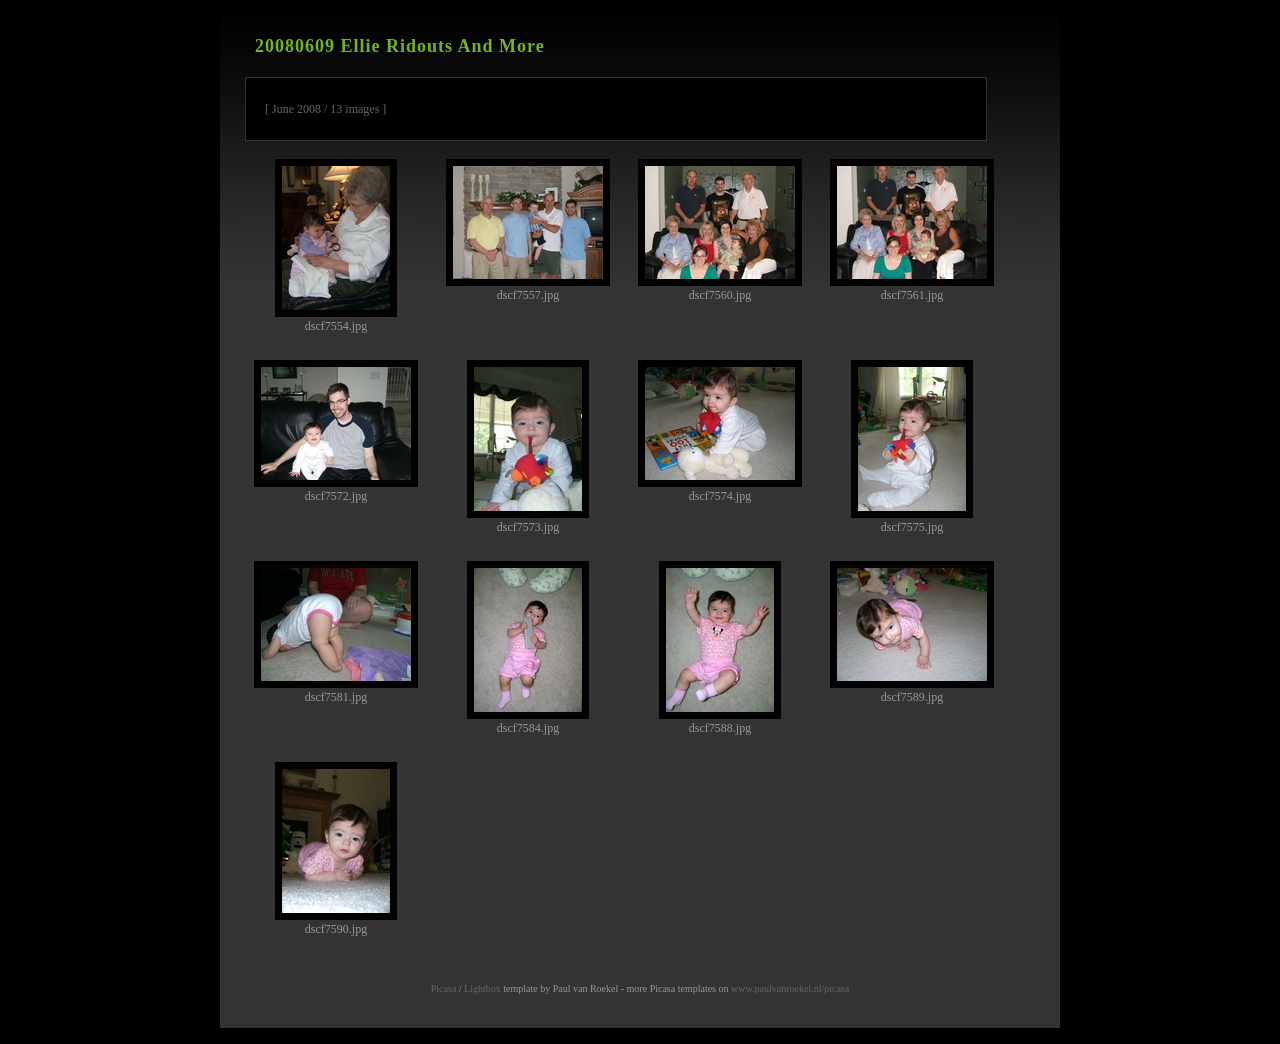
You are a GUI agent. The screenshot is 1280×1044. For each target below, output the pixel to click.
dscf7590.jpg (336, 849)
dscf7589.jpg (912, 632)
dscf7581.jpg (336, 632)
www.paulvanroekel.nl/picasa (790, 988)
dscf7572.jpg (336, 431)
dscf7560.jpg (720, 230)
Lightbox (482, 988)
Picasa (444, 988)
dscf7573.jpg (528, 447)
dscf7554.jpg (336, 246)
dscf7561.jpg (912, 230)
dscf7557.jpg (528, 230)
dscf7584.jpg (528, 648)
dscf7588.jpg (720, 648)
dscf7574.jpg (720, 431)
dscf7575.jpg (912, 447)
